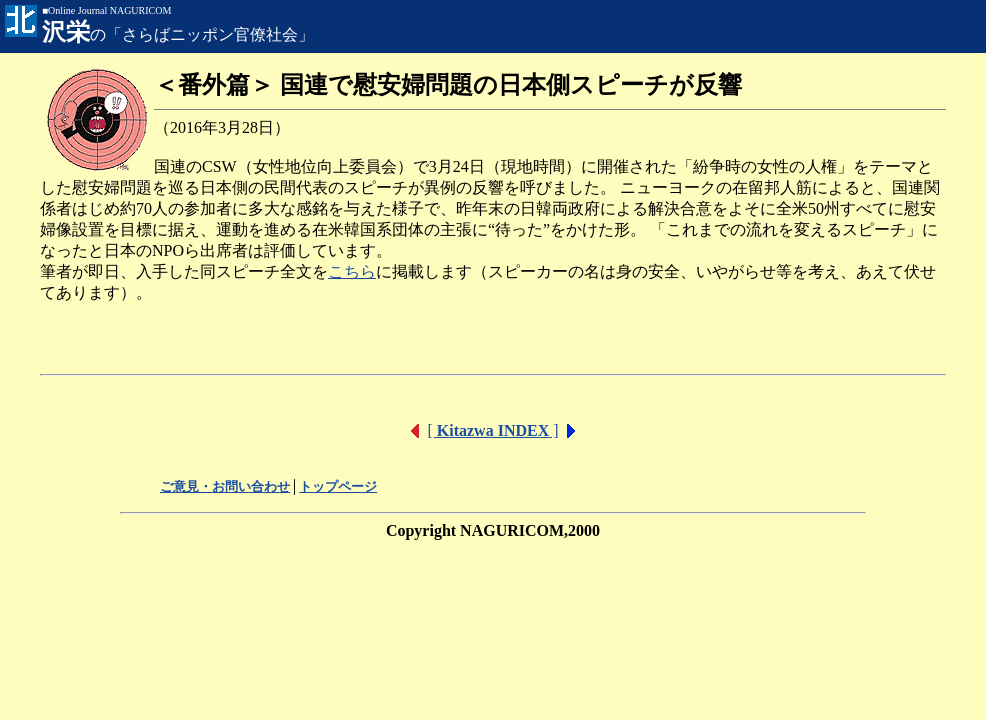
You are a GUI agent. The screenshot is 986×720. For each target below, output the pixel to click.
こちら (352, 271)
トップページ (338, 486)
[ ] (492, 430)
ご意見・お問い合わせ (225, 486)
